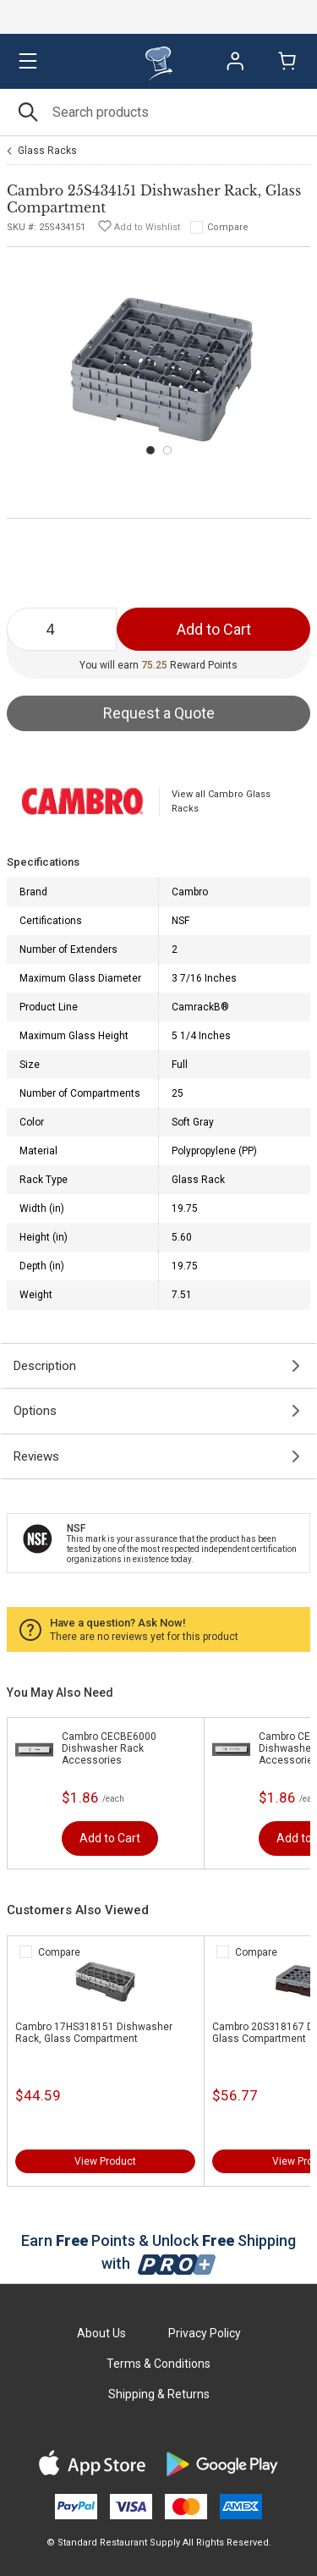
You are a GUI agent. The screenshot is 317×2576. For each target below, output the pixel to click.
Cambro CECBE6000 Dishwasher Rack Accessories (109, 1748)
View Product (105, 2161)
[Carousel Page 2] (167, 450)
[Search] (158, 112)
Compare (228, 227)
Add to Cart (109, 1838)
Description (45, 1365)
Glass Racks (47, 151)
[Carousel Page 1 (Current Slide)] (150, 450)
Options (35, 1410)
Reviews (36, 1456)
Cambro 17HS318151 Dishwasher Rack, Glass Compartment (93, 2033)
